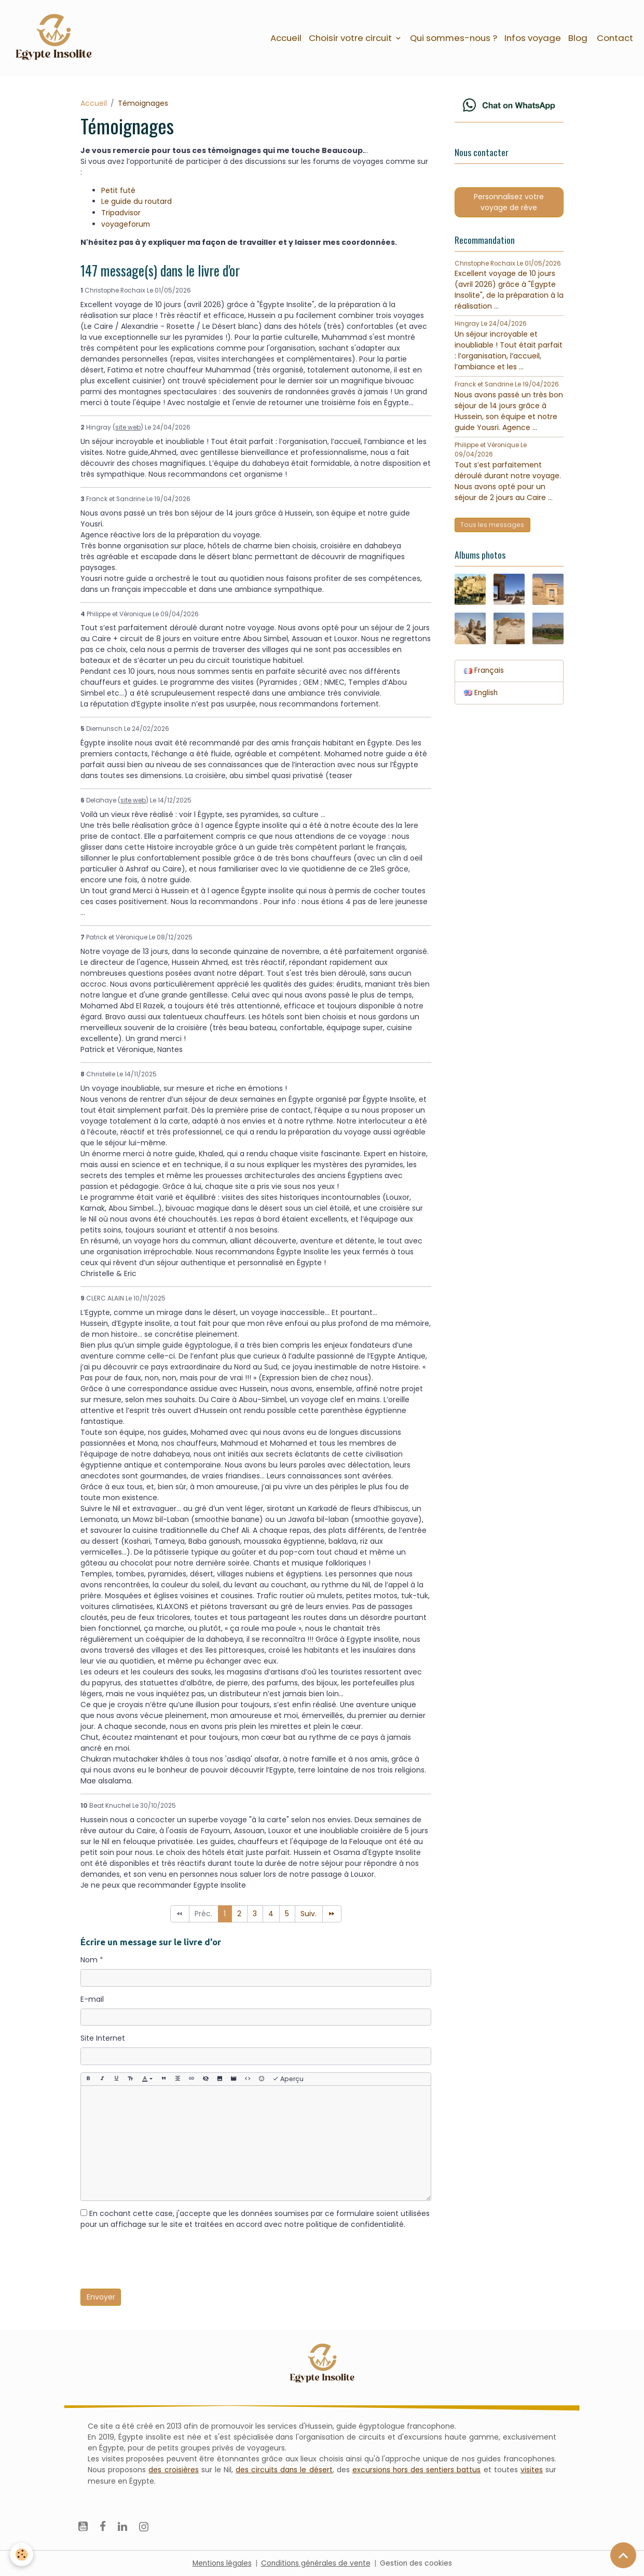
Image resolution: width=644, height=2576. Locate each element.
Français (484, 674)
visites (531, 2469)
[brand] (55, 38)
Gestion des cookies (417, 2562)
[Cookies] (22, 2554)
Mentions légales (220, 2562)
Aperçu (288, 2078)
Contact (614, 38)
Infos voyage (532, 38)
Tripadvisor (121, 212)
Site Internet (102, 2038)
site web (128, 427)
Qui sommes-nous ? (453, 38)
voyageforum (126, 223)
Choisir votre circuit (351, 38)
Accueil (286, 38)
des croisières (173, 2469)
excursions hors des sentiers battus (416, 2469)
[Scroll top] (623, 2555)
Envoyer (101, 2296)
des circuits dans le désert (283, 2469)
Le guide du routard (136, 202)
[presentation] (159, 2260)
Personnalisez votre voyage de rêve (509, 204)
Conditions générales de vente (316, 2562)
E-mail (92, 1998)
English (481, 696)
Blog (577, 38)
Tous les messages (492, 527)
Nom (89, 1960)
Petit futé (118, 191)
